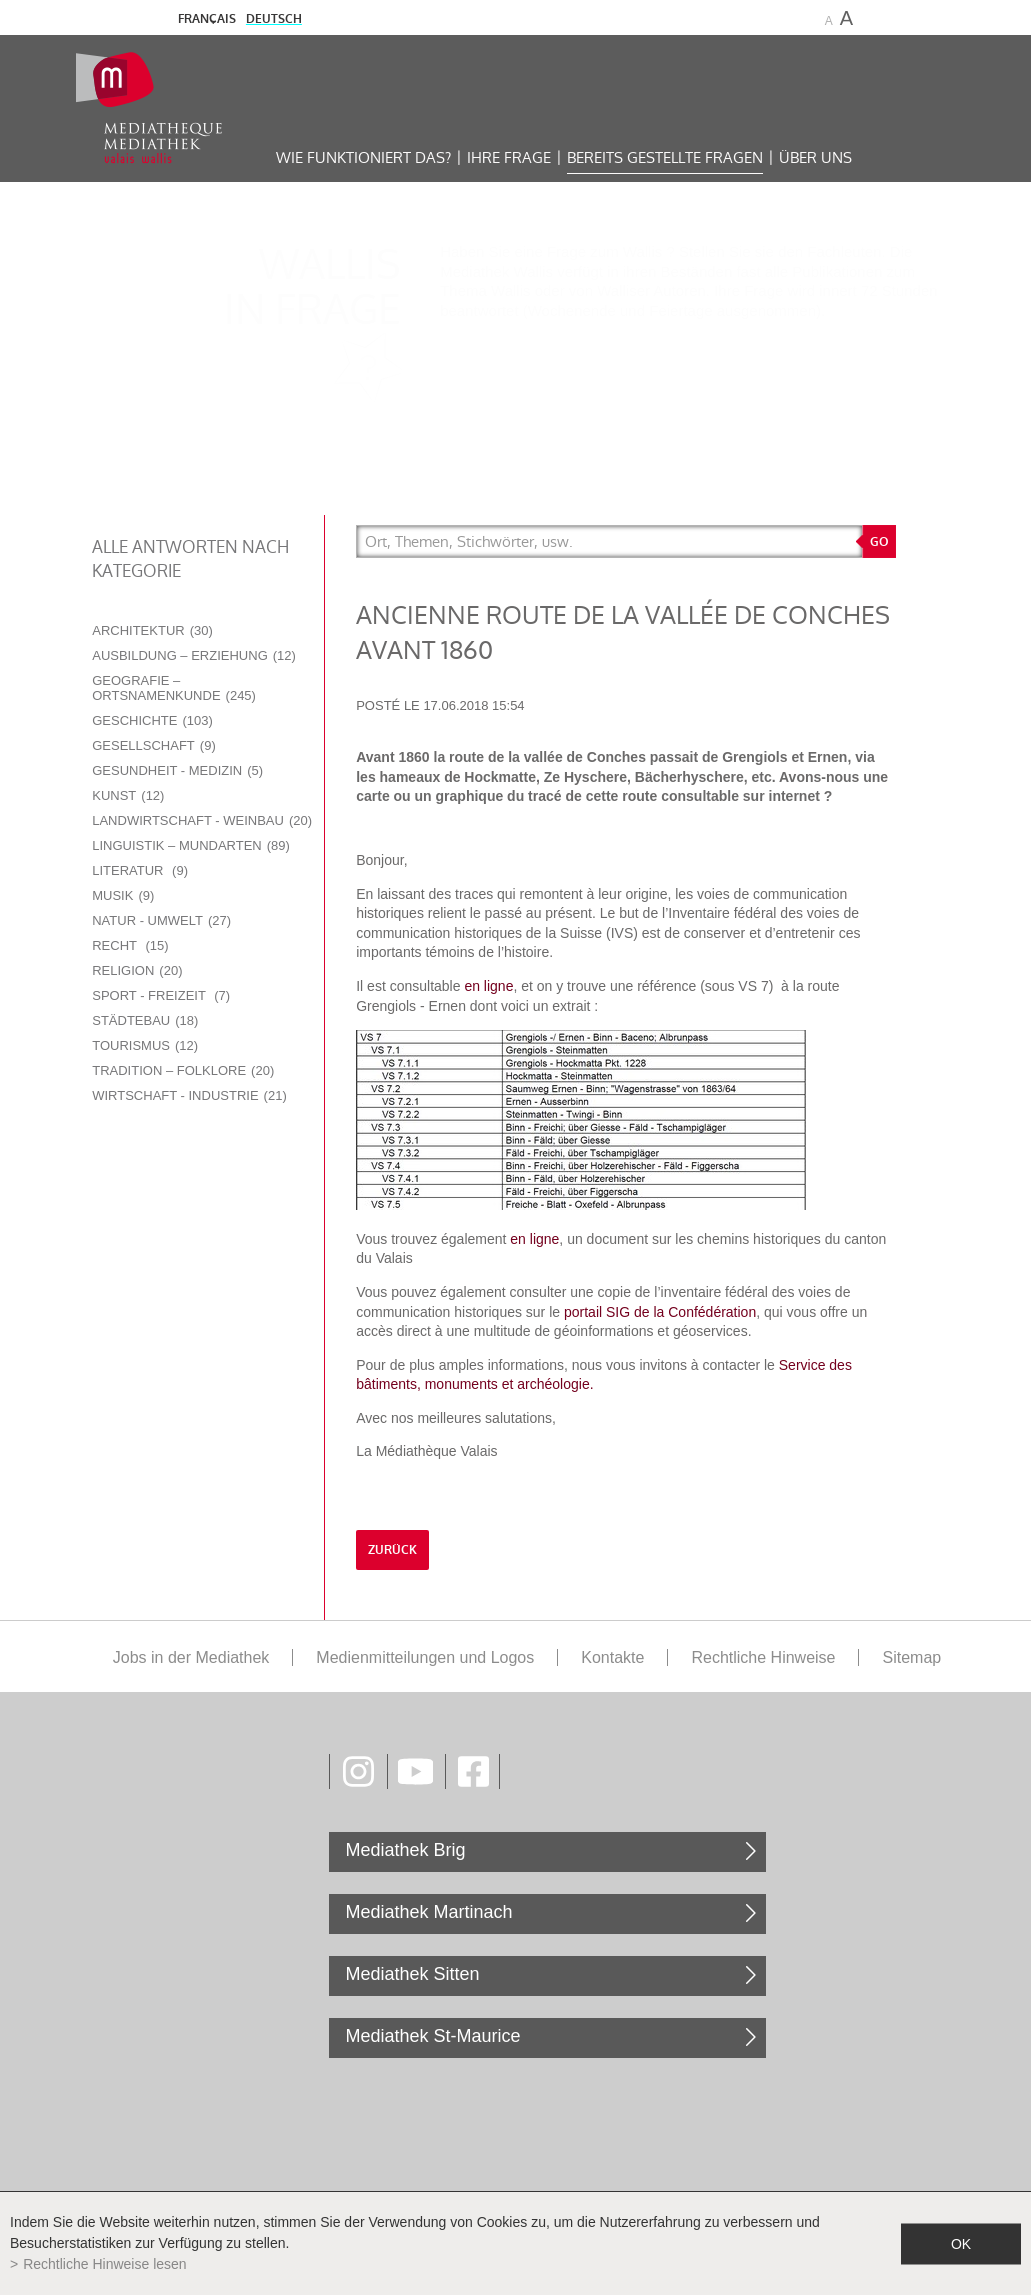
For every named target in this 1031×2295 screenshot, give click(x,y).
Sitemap (911, 1657)
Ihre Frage (509, 157)
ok (961, 2243)
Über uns (815, 157)
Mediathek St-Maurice (432, 2036)
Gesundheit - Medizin (177, 770)
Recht (130, 945)
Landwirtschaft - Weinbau (202, 820)
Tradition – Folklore (183, 1070)
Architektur (152, 630)
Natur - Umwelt (161, 920)
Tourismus (145, 1045)
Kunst (128, 795)
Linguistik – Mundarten (191, 845)
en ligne (488, 986)
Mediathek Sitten (412, 1974)
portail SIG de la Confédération (660, 1312)
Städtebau (145, 1020)
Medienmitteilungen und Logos (425, 1657)
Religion (137, 970)
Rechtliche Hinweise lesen (104, 2264)
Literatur (140, 870)
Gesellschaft (154, 745)
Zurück (392, 1550)
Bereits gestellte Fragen (665, 157)
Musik (123, 895)
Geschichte (152, 720)
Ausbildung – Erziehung (194, 655)
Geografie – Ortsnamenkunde (174, 688)
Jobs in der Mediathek (191, 1657)
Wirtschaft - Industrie (189, 1095)
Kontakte (612, 1657)
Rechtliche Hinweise (763, 1657)
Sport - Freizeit (161, 995)
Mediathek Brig (405, 1850)
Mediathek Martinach (428, 1912)
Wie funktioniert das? (363, 157)
